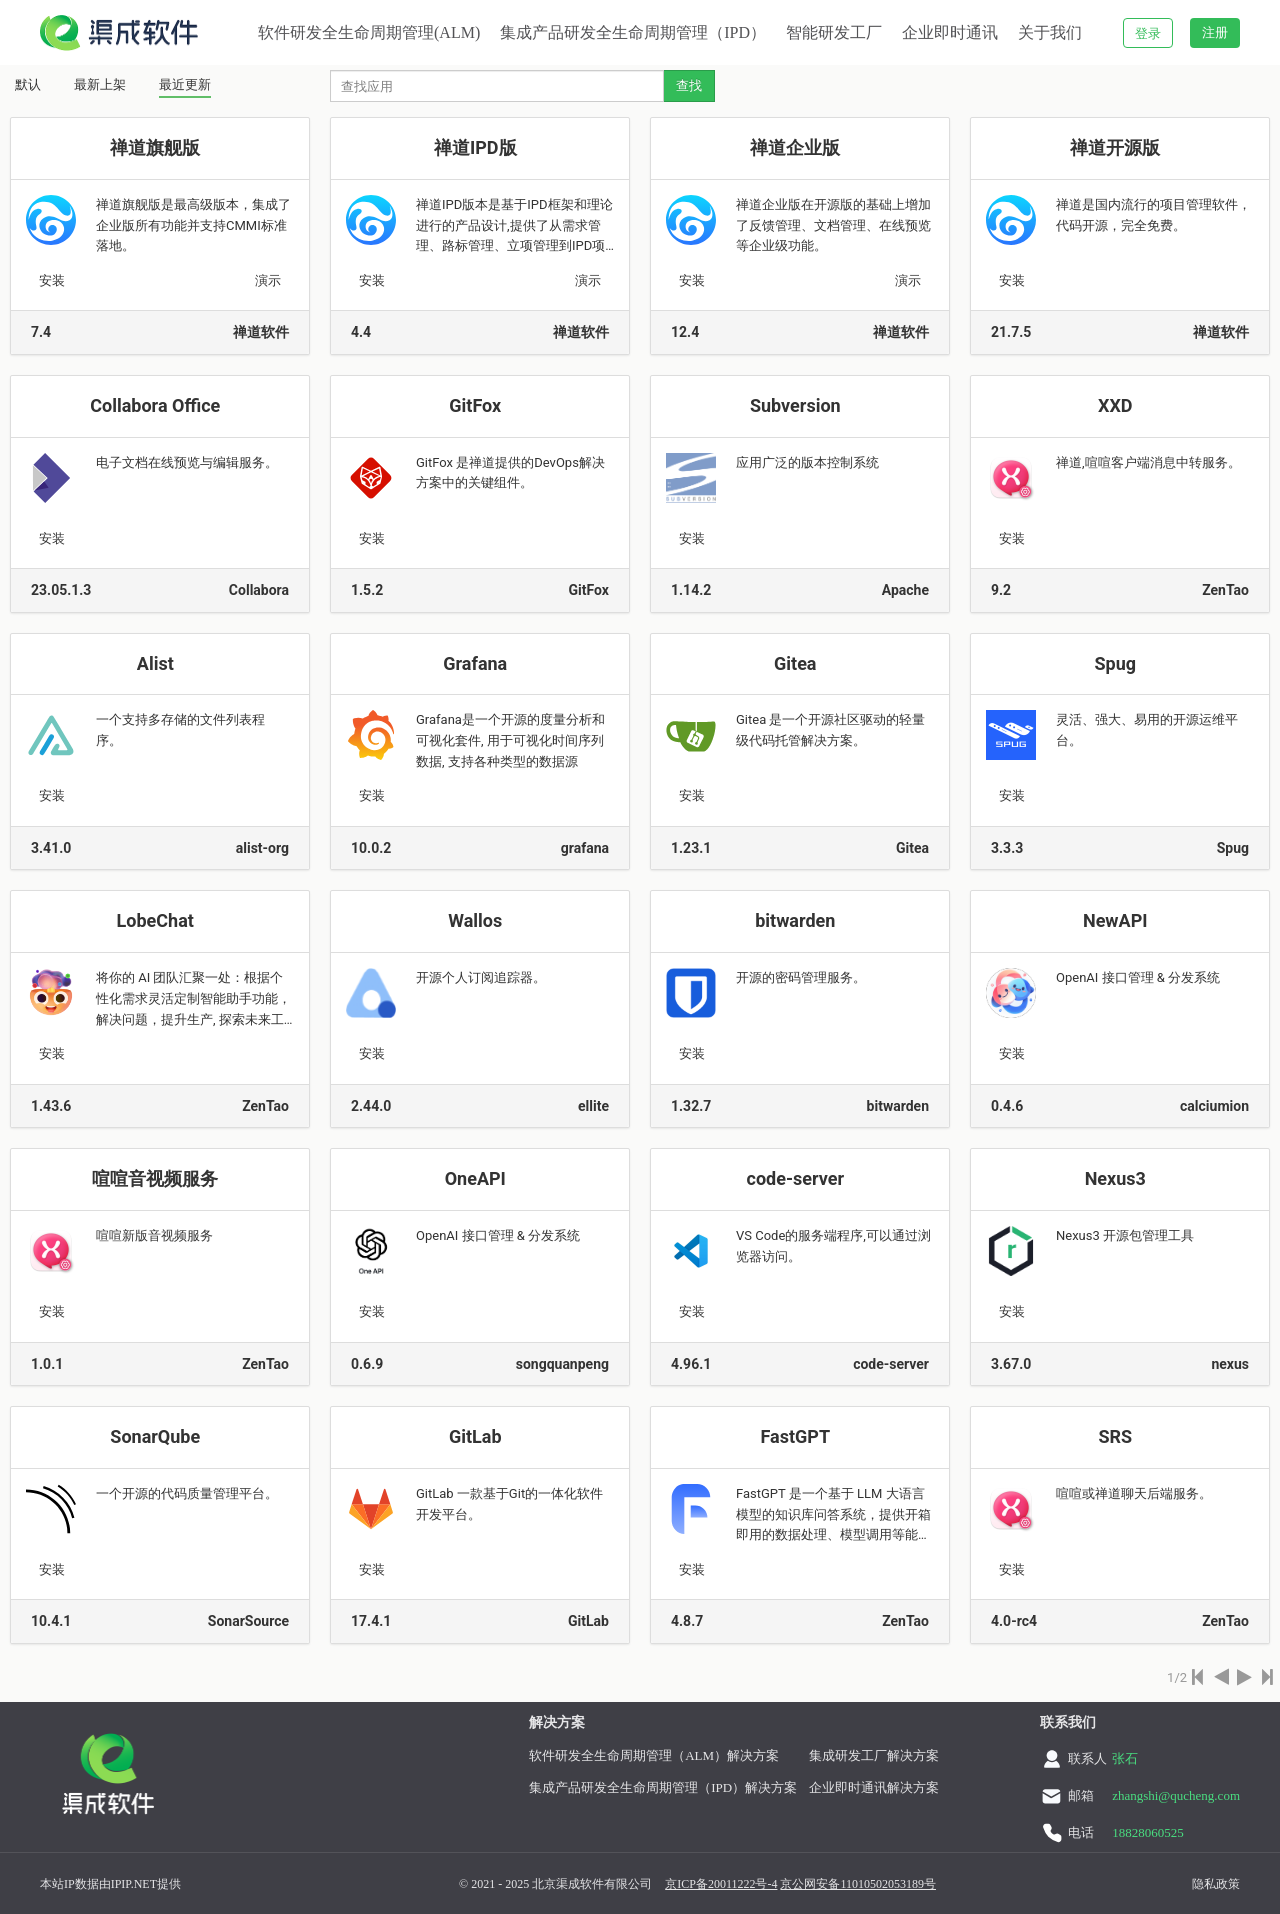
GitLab (477, 1436)
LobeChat (158, 920)
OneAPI (478, 1178)
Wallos (477, 920)
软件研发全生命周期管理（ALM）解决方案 (654, 1755)
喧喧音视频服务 (157, 1178)
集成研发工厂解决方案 (874, 1755)
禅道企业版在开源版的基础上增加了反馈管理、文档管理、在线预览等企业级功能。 (833, 225)
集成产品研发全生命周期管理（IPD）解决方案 (663, 1787)
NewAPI (1117, 920)
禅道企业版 (797, 147)
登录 (1148, 33)
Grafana (477, 663)
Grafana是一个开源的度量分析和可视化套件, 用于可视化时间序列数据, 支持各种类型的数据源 (510, 740)
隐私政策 (1216, 1884)
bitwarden (797, 920)
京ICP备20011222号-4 (721, 1884)
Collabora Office (157, 405)
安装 (52, 280)
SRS (1117, 1436)
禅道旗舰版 (157, 147)
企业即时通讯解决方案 (874, 1787)
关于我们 (1050, 32)
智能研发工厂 (834, 32)
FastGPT (797, 1436)
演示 (268, 280)
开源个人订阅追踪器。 (482, 977)
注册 (1215, 32)
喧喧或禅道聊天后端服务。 (1135, 1493)
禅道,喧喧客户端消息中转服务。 (1150, 462)
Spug (1117, 663)
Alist (157, 663)
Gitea (797, 663)
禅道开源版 (1117, 147)
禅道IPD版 (477, 147)
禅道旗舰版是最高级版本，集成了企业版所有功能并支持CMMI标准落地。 (193, 225)
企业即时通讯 (950, 32)
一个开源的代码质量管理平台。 (188, 1493)
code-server (798, 1178)
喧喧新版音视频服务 (156, 1235)
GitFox (477, 405)
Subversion (797, 405)
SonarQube (157, 1436)
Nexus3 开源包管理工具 (1126, 1235)
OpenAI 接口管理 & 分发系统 (1139, 977)
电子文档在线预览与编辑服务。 (188, 462)
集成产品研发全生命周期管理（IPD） (633, 32)
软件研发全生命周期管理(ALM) (369, 32)
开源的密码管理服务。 (802, 977)
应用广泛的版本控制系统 (809, 462)
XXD (1117, 405)
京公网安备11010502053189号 (858, 1884)
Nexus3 (1118, 1178)
